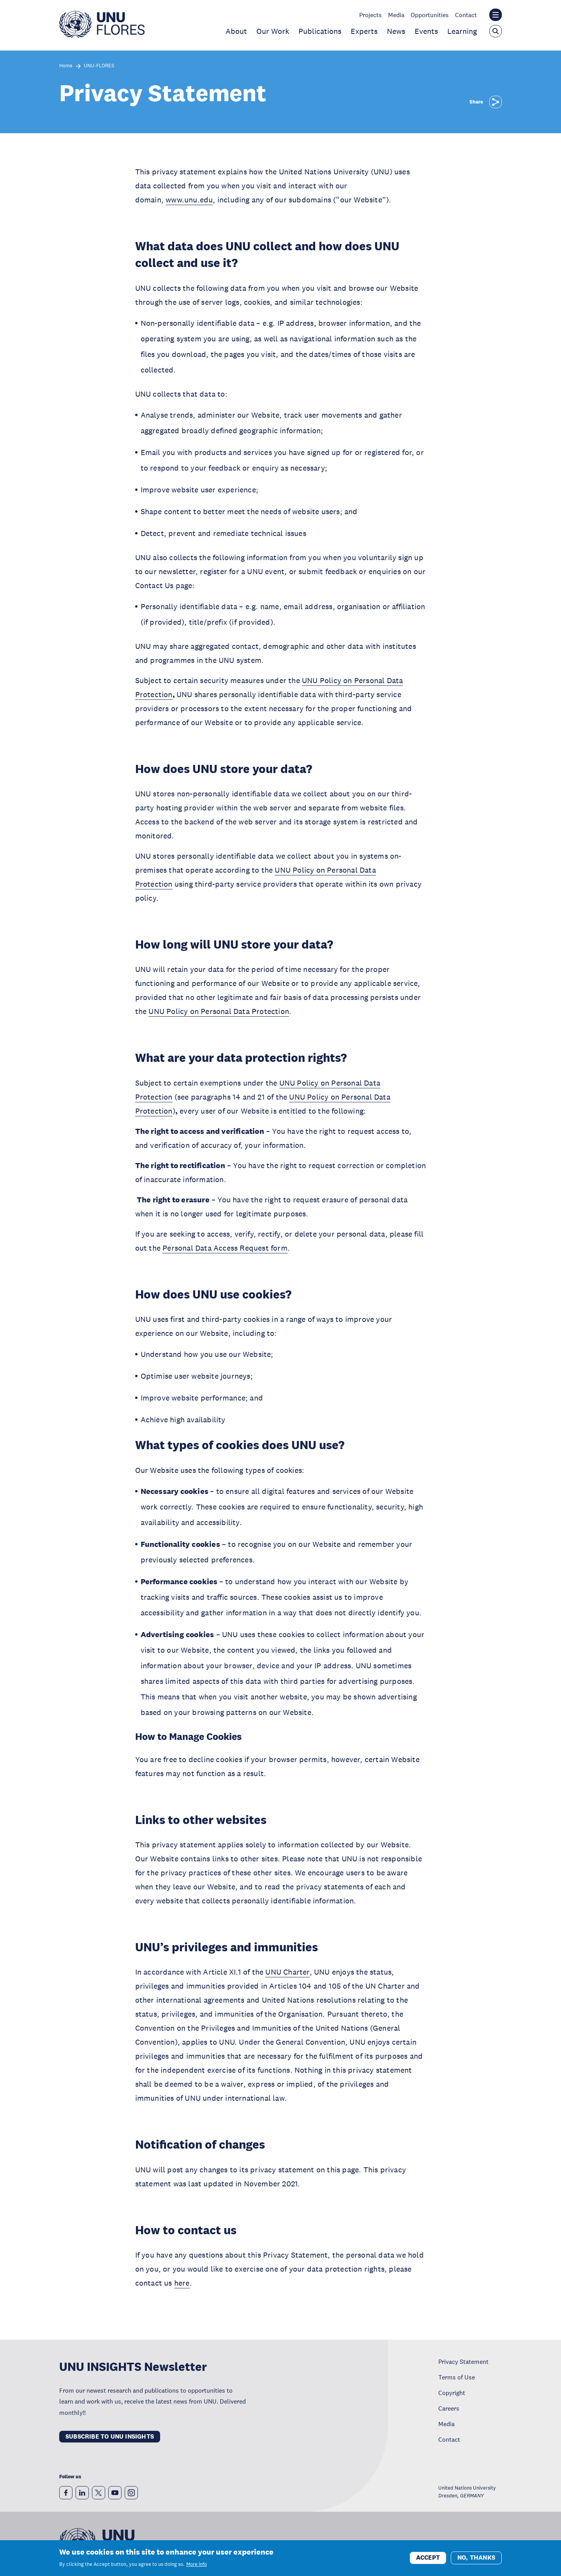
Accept (428, 2557)
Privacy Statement (463, 2361)
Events (426, 31)
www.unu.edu (189, 199)
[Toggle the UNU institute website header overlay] (495, 15)
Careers (448, 2408)
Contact (466, 15)
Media (396, 15)
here (182, 2283)
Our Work (272, 31)
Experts (364, 31)
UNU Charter (287, 1972)
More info (196, 2564)
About (236, 31)
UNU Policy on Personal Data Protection (218, 1011)
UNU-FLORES (99, 66)
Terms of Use (456, 2377)
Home (65, 66)
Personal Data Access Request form (225, 1248)
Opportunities (430, 15)
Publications (319, 31)
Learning (462, 31)
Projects (370, 15)
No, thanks (476, 2557)
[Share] (495, 102)
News (396, 31)
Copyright (451, 2393)
